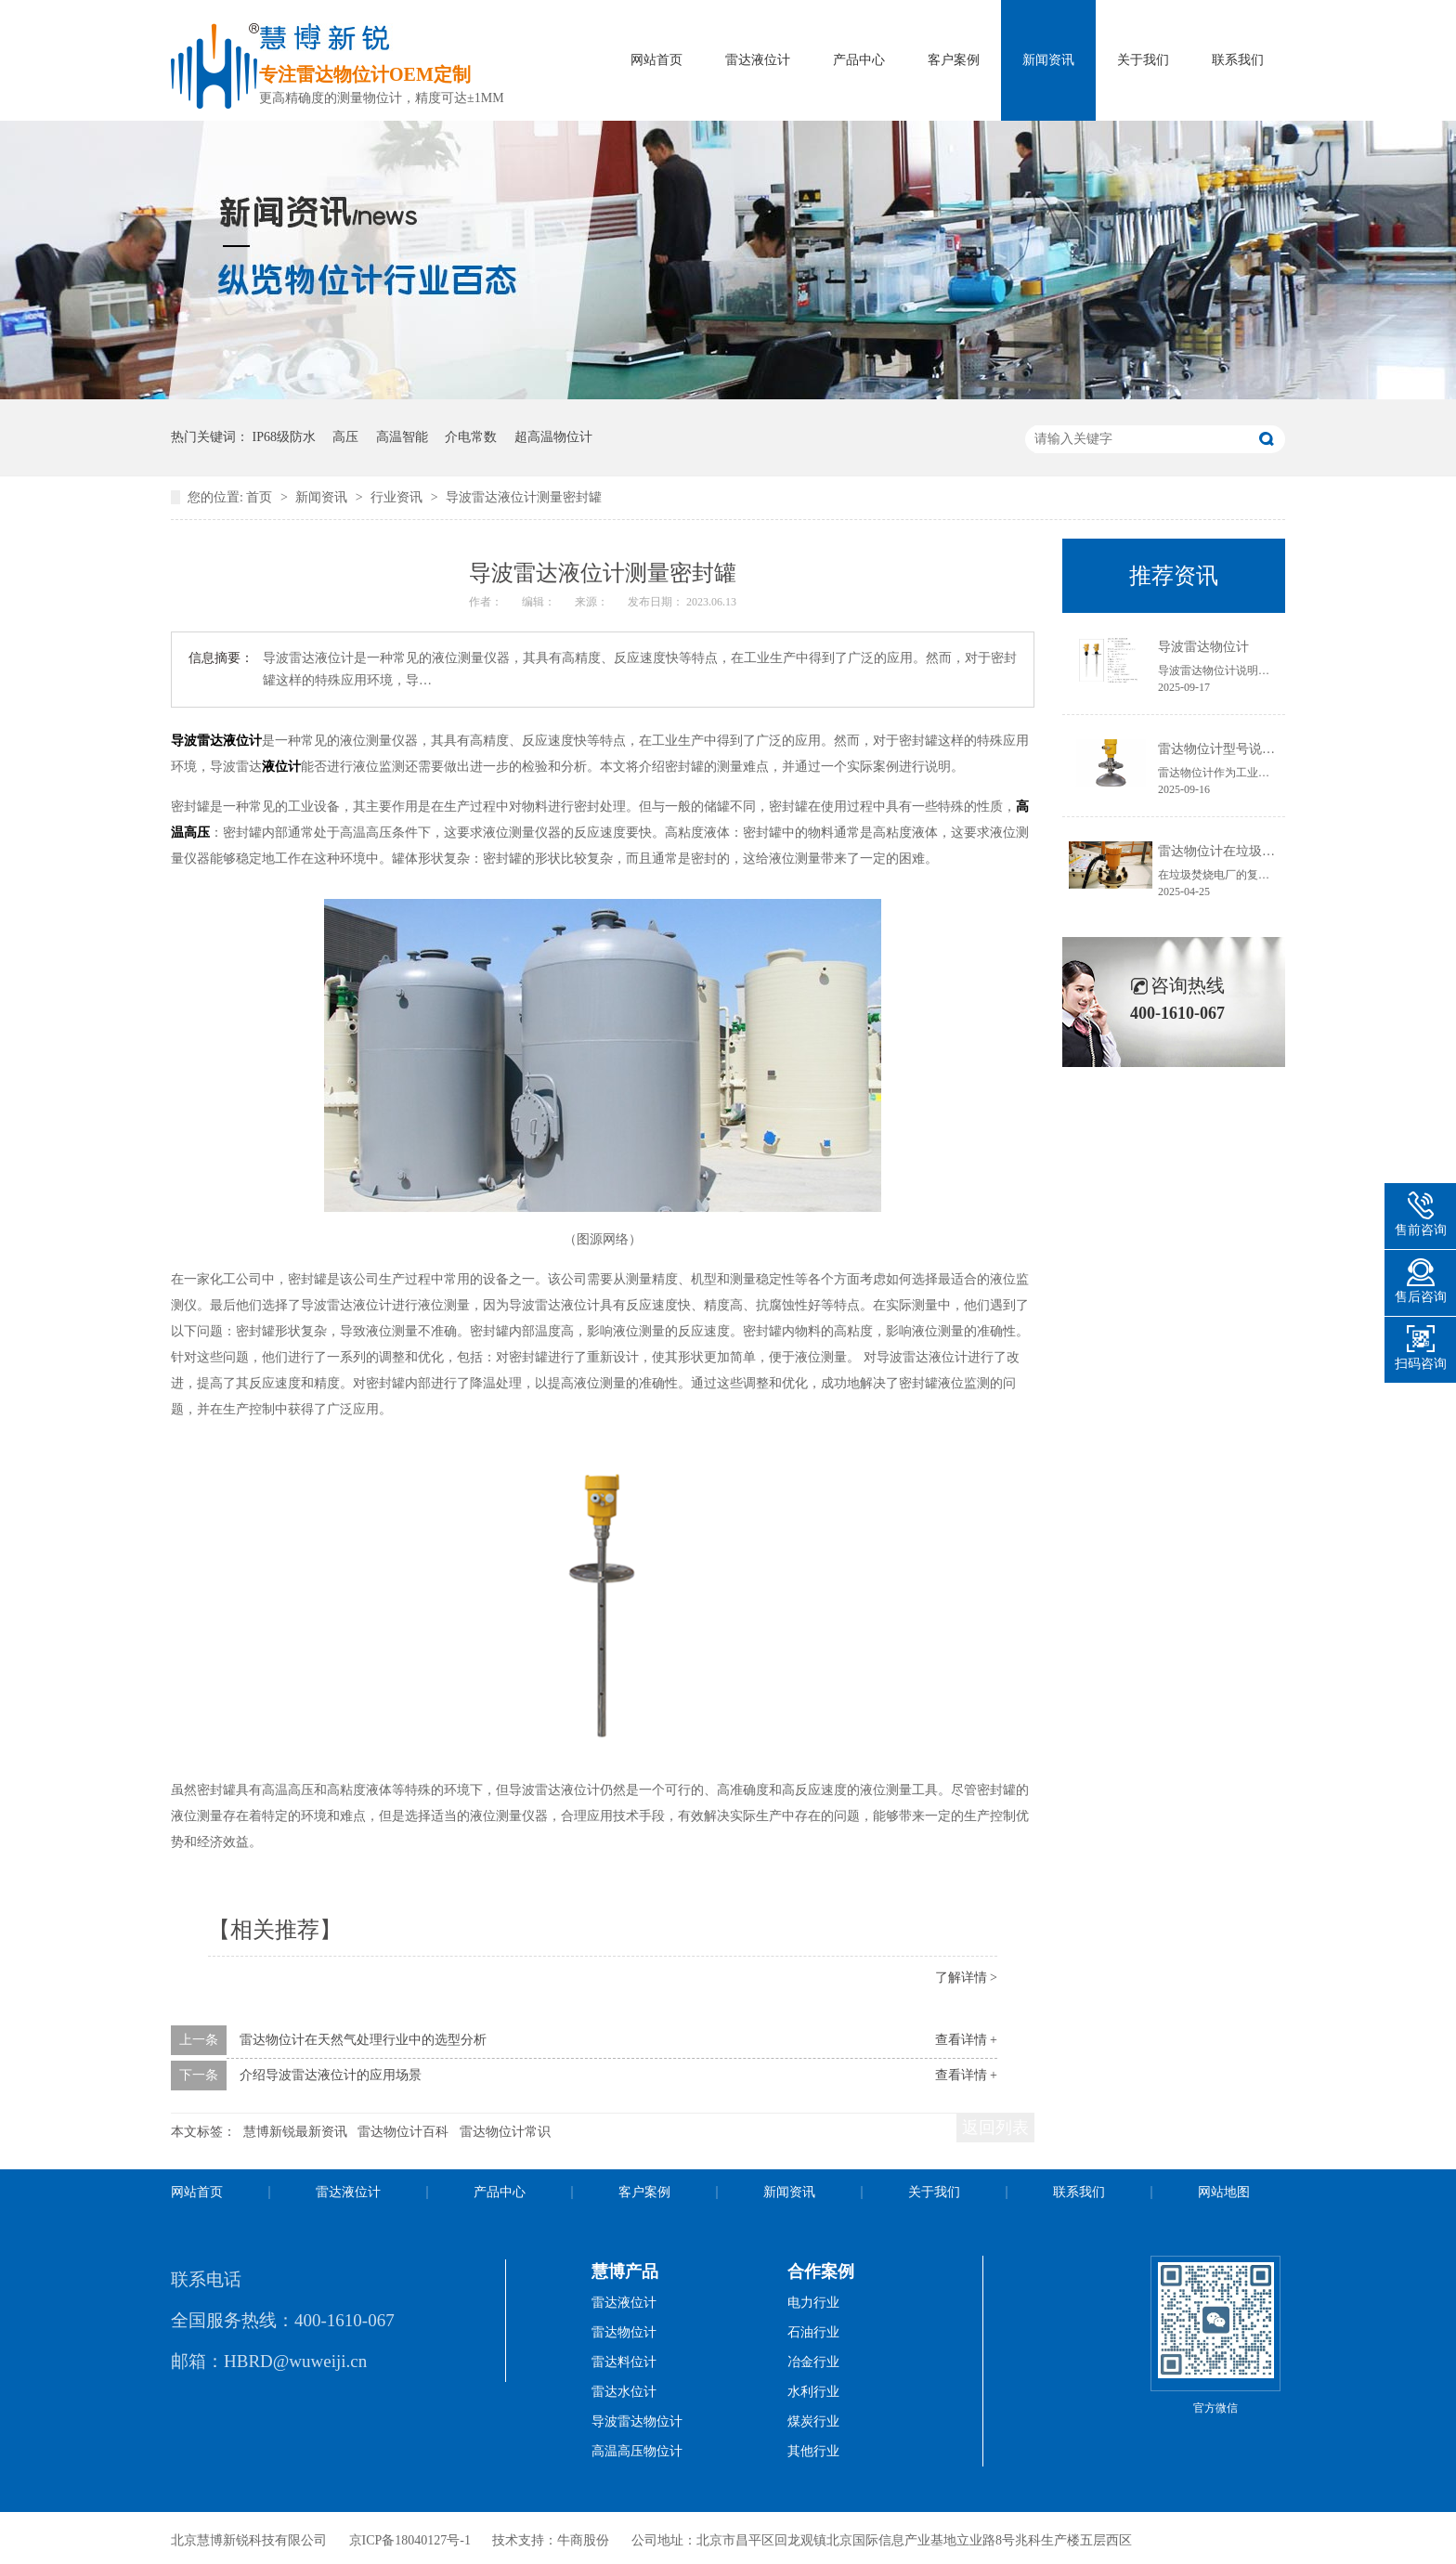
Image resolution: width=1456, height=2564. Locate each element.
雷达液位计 (757, 60)
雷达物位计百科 (403, 2132)
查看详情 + (966, 2040)
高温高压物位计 (637, 2451)
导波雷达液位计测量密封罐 (524, 497)
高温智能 (402, 437)
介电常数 (471, 437)
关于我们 (1143, 60)
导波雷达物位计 (1203, 647)
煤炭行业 (813, 2421)
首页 (261, 497)
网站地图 (1224, 2192)
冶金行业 (813, 2362)
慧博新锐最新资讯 (295, 2132)
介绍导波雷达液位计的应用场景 (331, 2075)
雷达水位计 (624, 2392)
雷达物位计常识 (505, 2132)
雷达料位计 (624, 2362)
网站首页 (656, 60)
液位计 (281, 767)
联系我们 (1238, 60)
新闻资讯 (1048, 60)
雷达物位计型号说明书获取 (1236, 749)
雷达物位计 (624, 2332)
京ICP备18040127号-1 (410, 2540)
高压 (345, 437)
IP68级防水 (284, 437)
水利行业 (813, 2392)
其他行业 (813, 2451)
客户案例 (954, 60)
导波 (184, 741)
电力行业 (813, 2303)
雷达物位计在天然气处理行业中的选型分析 (363, 2040)
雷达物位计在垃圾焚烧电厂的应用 (1255, 851)
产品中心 (859, 60)
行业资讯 (398, 497)
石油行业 (813, 2332)
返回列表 (995, 2127)
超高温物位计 (553, 437)
